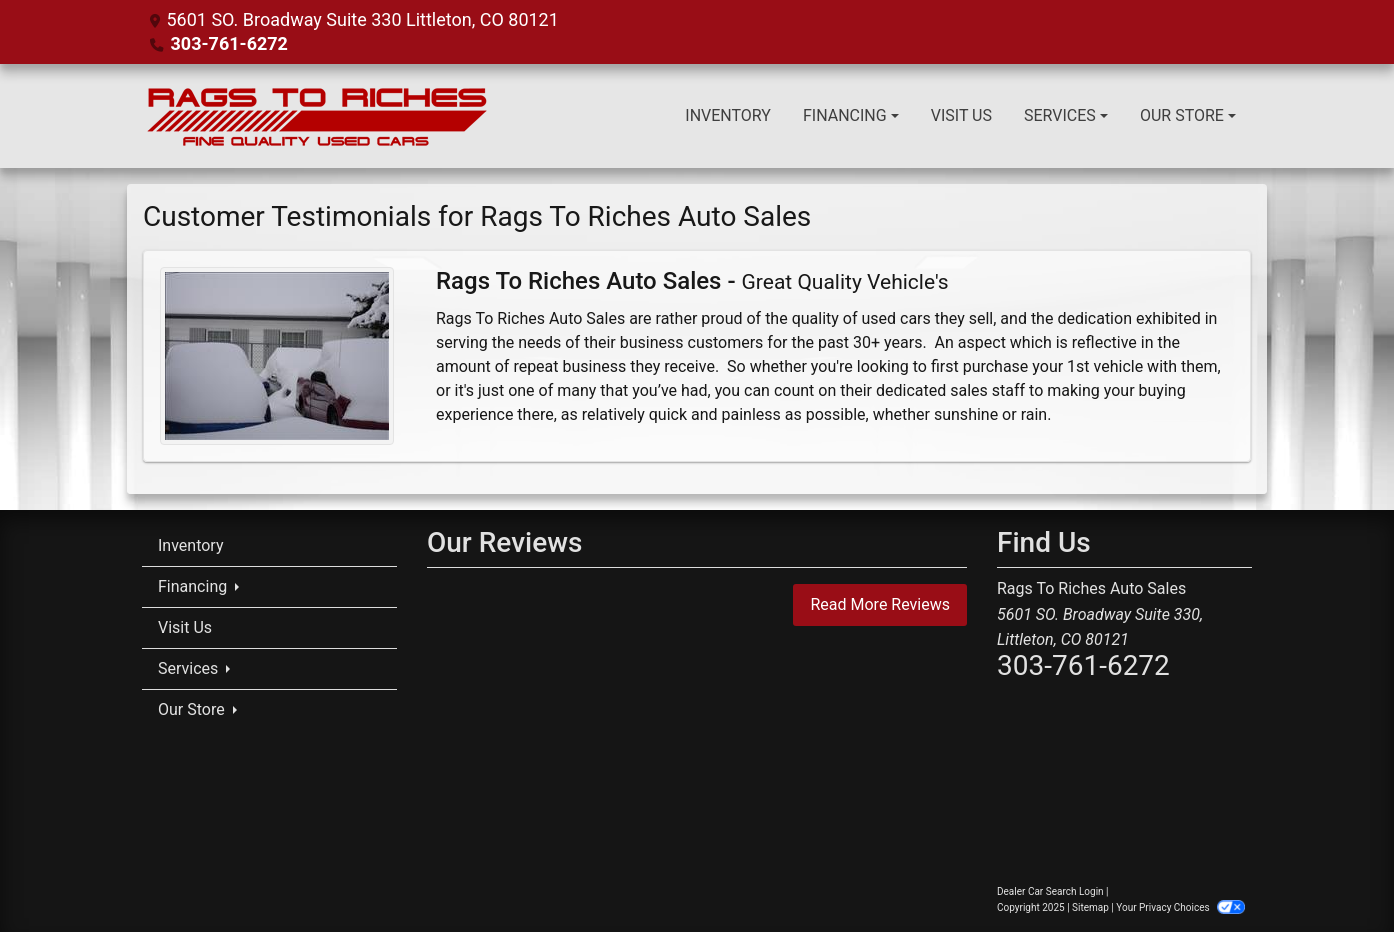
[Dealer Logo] (317, 116)
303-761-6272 (228, 43)
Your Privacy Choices (1180, 907)
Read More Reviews (880, 604)
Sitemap (1090, 907)
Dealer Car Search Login (1050, 891)
